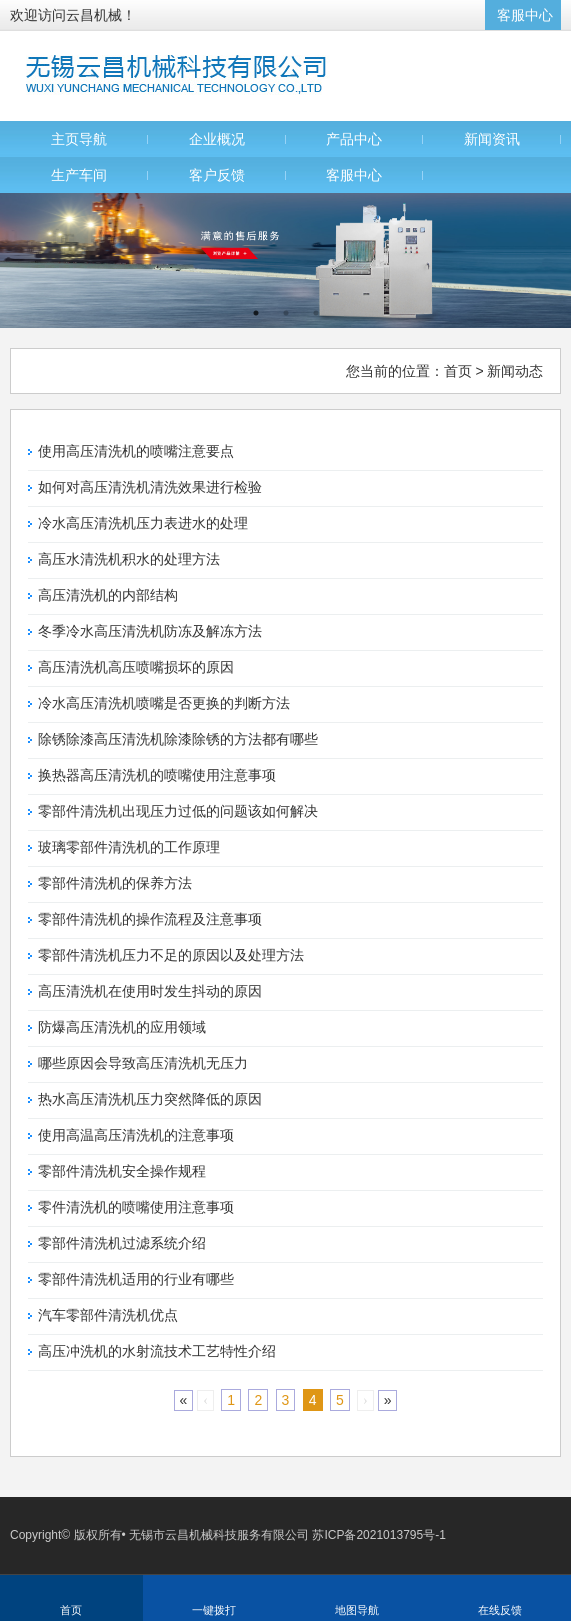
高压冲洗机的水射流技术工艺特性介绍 (157, 1351)
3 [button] (316, 313)
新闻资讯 (492, 139)
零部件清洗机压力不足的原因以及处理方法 (171, 955)
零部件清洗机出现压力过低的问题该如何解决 (178, 811)
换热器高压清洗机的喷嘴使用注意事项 (157, 775)
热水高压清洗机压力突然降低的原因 (150, 1099)
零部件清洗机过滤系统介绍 (122, 1243)
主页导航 (79, 139)
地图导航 (357, 1610)
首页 (458, 371)
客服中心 (525, 15)
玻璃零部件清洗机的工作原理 (129, 847)
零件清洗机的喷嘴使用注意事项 (136, 1207)
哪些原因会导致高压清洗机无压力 (143, 1063)
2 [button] (286, 313)
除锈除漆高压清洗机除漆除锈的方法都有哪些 (178, 739)
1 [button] (256, 313)
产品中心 (354, 139)
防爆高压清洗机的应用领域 (122, 1027)
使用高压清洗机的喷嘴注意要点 (136, 451)
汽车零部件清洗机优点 (108, 1315)
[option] (285, 260)
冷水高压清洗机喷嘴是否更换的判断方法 (164, 703)
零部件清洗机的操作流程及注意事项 (150, 919)
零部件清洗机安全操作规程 (122, 1171)
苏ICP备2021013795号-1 (378, 1535)
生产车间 (79, 175)
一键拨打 (214, 1610)
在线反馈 (500, 1610)
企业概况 (217, 139)
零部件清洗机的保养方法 (115, 883)
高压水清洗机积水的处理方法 (129, 559)
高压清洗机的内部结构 (108, 595)
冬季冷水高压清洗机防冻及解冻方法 (150, 631)
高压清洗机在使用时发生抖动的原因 (150, 991)
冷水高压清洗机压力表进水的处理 (143, 523)
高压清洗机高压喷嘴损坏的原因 (136, 667)
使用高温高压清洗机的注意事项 (136, 1135)
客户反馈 (217, 175)
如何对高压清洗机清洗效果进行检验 (150, 487)
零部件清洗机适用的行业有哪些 (136, 1279)
